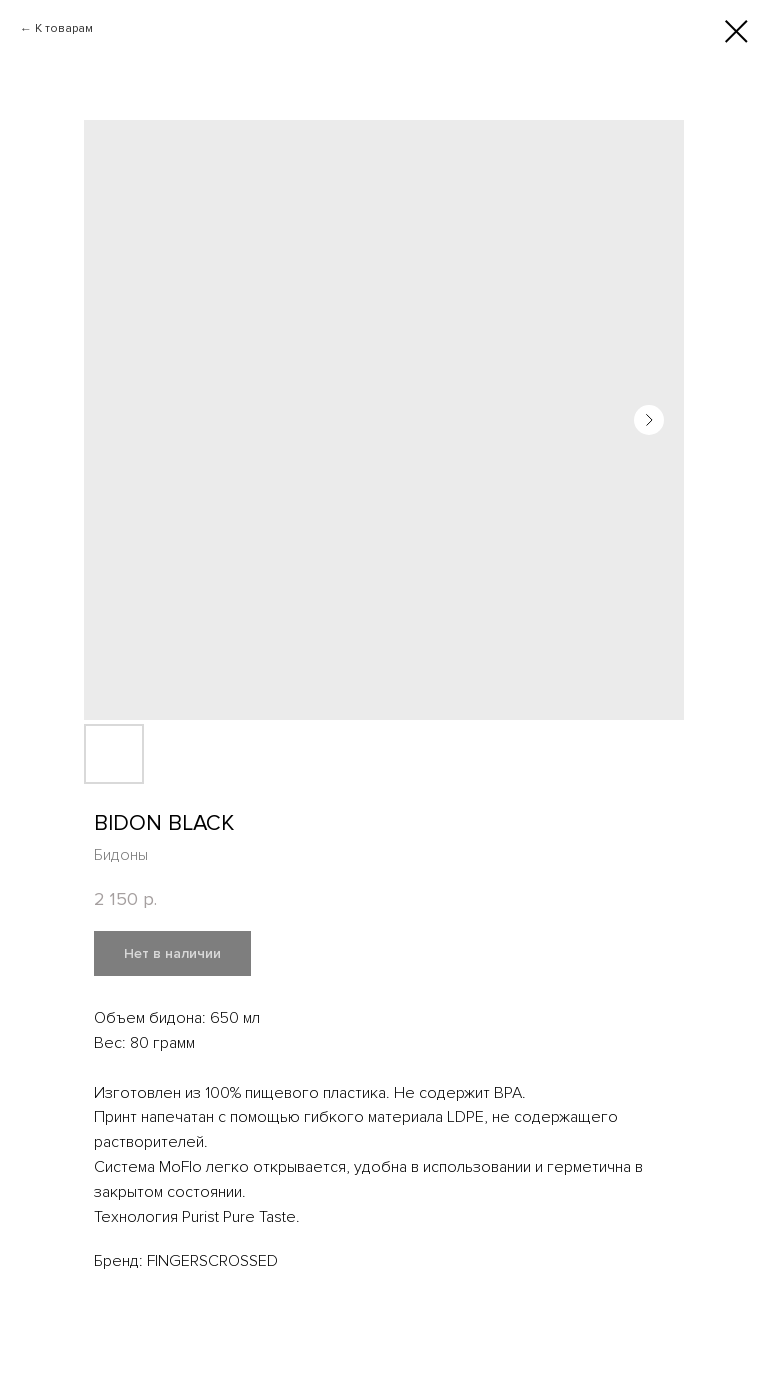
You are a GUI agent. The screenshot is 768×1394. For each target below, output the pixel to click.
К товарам (64, 28)
